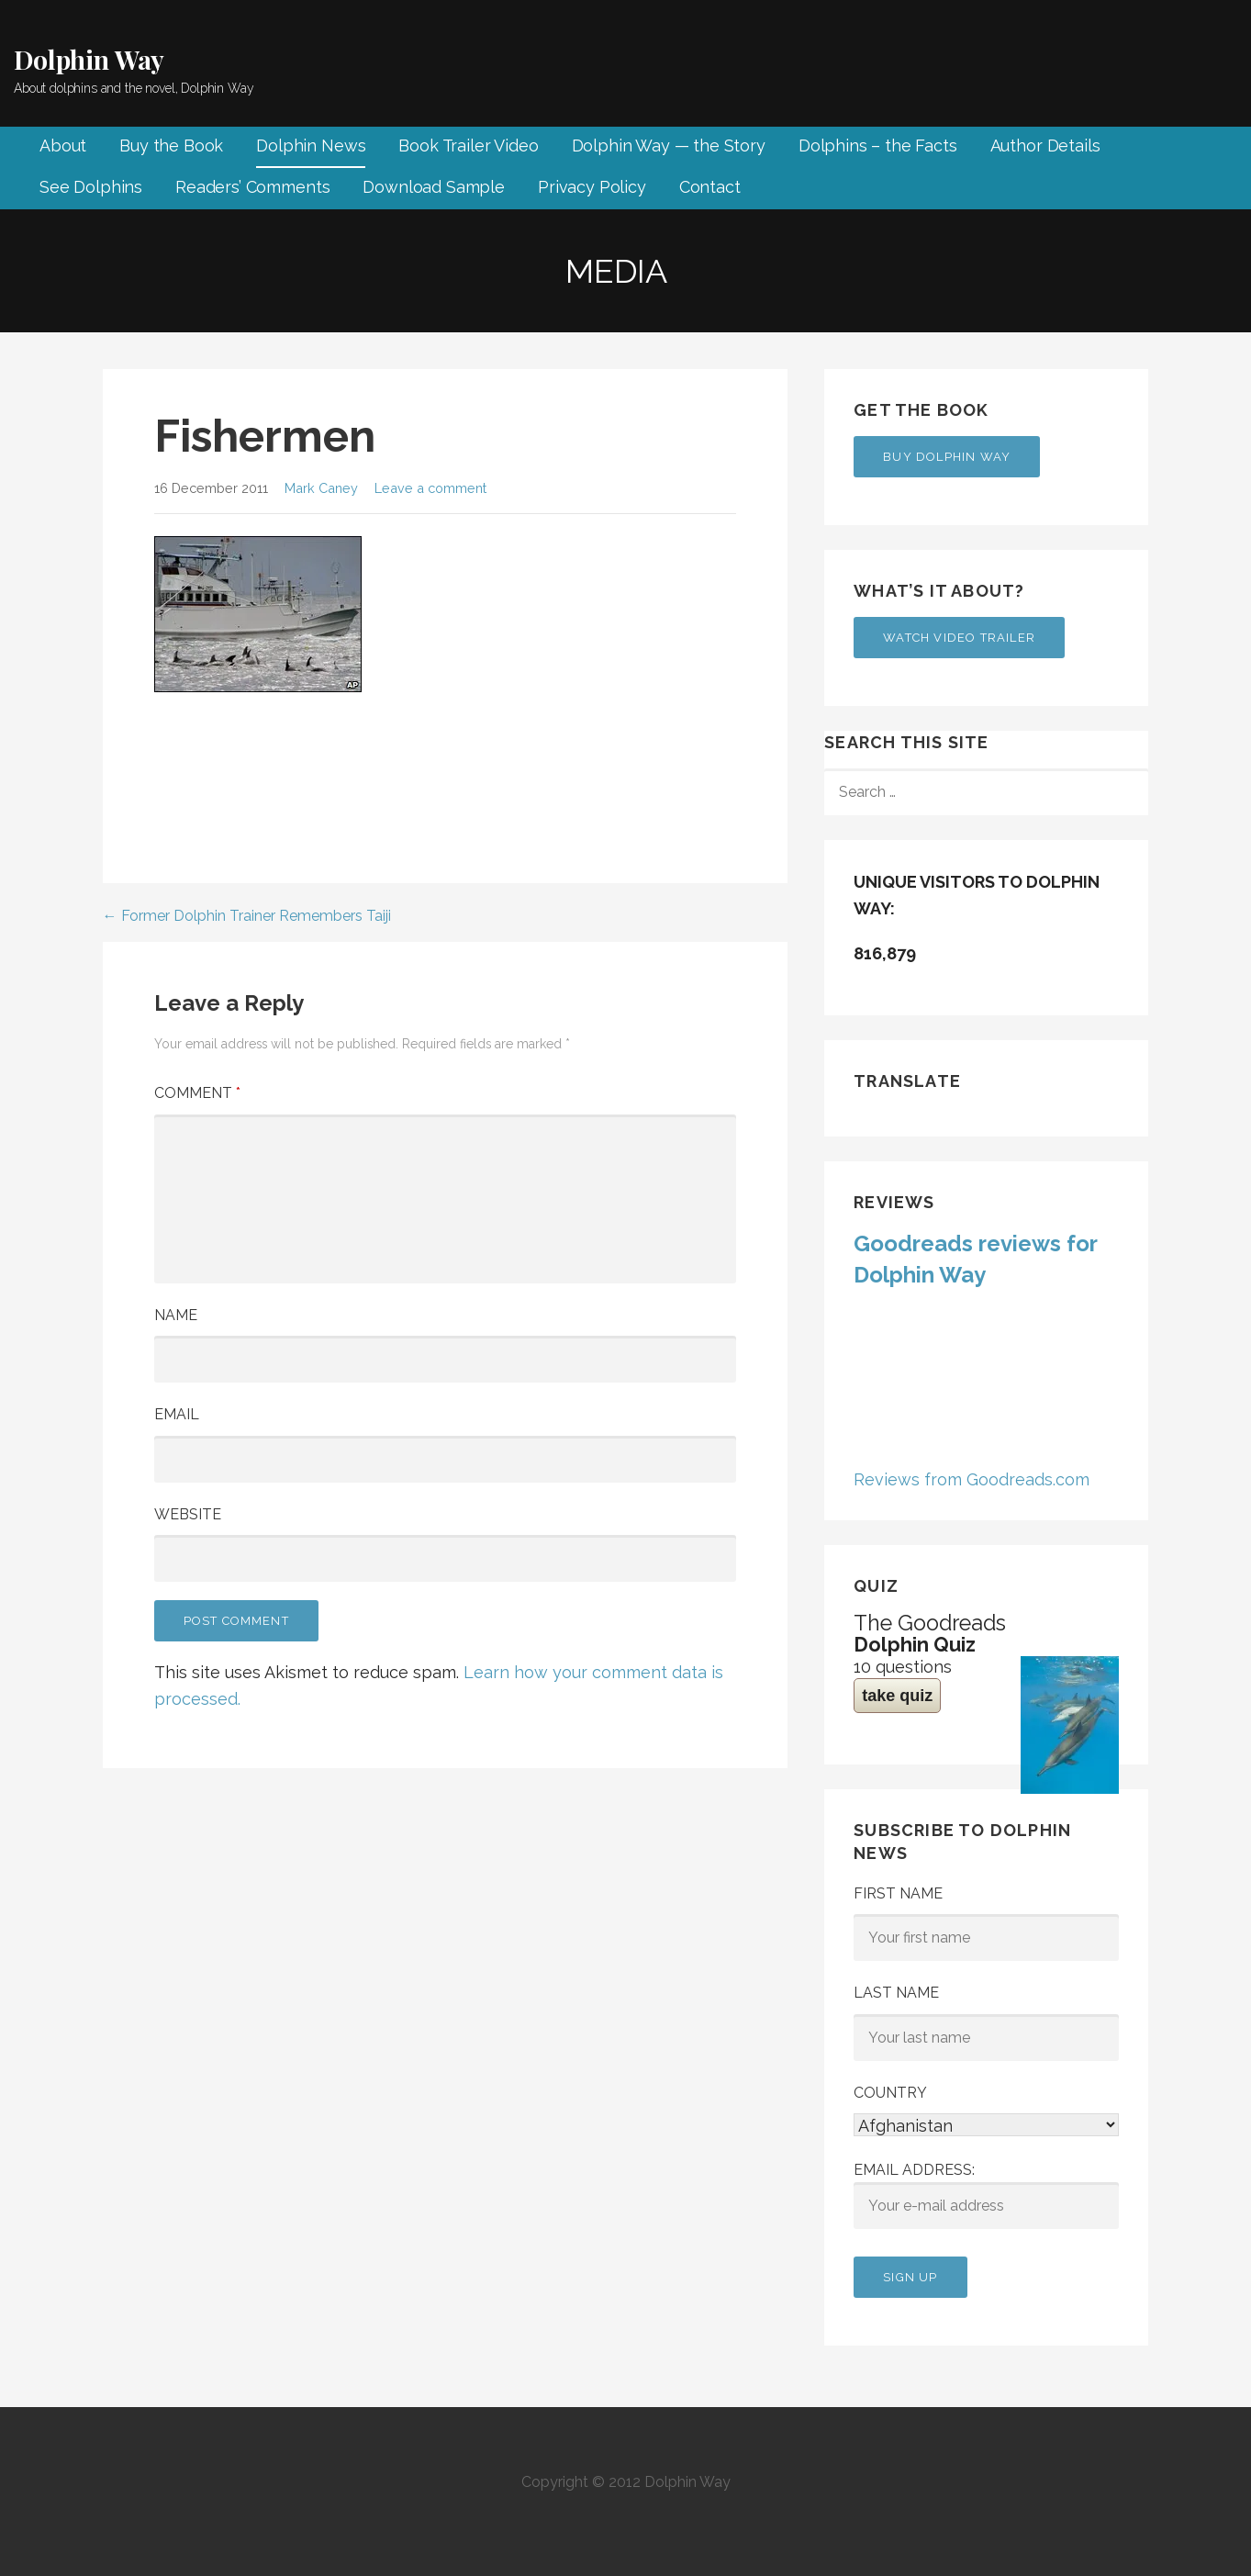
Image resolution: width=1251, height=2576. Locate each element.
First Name (898, 1893)
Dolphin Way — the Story (668, 145)
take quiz (897, 1695)
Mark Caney (321, 488)
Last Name (896, 1992)
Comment (197, 1093)
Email (176, 1414)
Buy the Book (171, 145)
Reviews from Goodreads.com (971, 1479)
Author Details (1045, 145)
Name (175, 1315)
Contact (710, 186)
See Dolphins (90, 186)
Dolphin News (310, 145)
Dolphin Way (89, 59)
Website (187, 1514)
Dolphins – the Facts (878, 145)
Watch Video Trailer (959, 637)
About (62, 145)
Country (890, 2092)
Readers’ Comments (252, 186)
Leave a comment (430, 488)
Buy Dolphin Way (947, 457)
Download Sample (434, 186)
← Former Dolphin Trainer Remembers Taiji (247, 915)
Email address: (986, 2195)
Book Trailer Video (468, 145)
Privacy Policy (592, 186)
